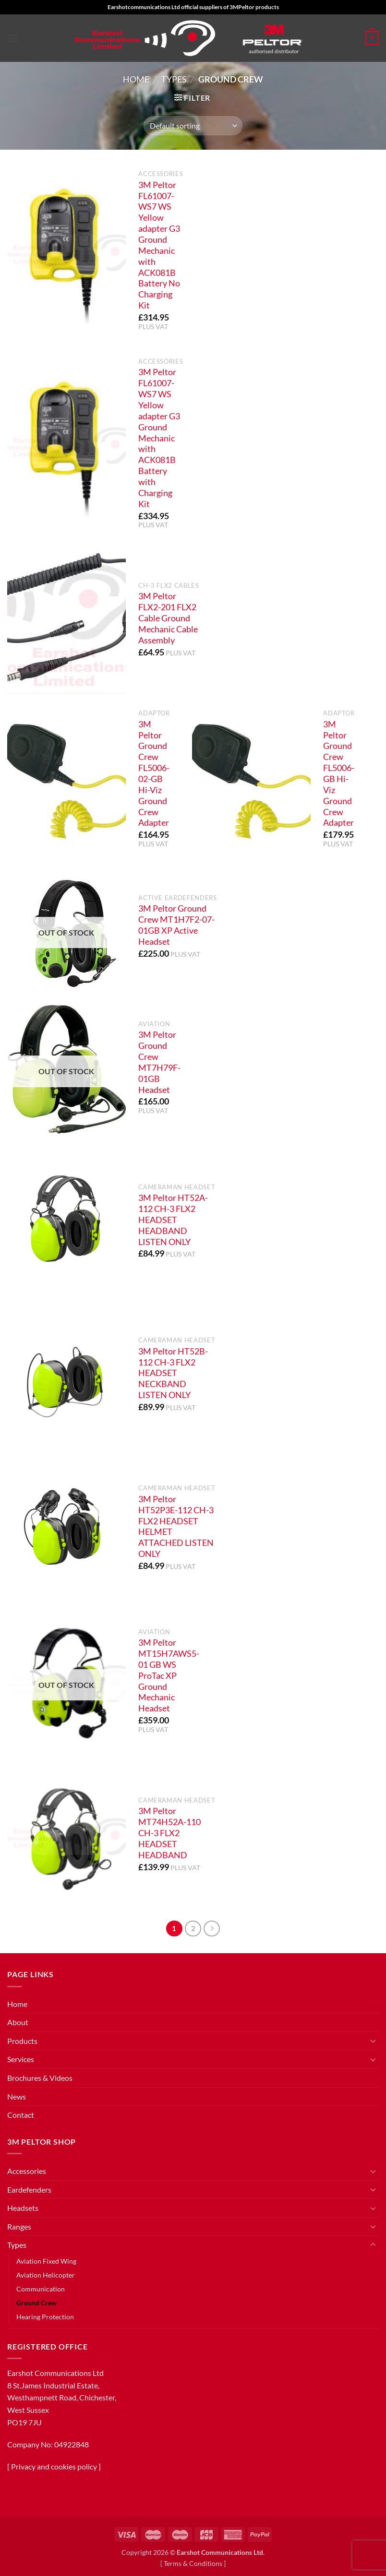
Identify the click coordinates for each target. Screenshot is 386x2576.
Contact (20, 2114)
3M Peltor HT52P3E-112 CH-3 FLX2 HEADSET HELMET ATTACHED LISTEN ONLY (176, 1526)
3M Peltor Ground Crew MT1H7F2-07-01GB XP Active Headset (176, 925)
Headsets (22, 2207)
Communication (40, 2289)
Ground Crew (36, 2303)
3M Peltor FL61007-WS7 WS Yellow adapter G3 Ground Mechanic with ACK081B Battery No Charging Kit (159, 245)
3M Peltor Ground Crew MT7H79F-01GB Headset (159, 1062)
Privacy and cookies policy (54, 2466)
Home (136, 79)
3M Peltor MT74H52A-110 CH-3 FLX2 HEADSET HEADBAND (169, 1833)
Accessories (26, 2170)
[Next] (212, 1929)
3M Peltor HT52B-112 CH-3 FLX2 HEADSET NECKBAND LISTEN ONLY (173, 1373)
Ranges (19, 2226)
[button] (13, 38)
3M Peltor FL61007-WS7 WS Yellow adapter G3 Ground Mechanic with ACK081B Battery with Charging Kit (159, 438)
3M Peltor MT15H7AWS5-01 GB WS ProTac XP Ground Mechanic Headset (168, 1675)
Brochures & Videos (39, 2077)
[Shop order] (193, 125)
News (16, 2096)
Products (22, 2040)
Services (20, 2059)
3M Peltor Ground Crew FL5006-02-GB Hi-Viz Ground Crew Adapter (153, 773)
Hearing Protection (45, 2317)
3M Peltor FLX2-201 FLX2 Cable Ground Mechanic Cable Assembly (168, 618)
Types (174, 79)
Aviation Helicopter (45, 2275)
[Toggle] (373, 2040)
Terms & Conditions (193, 2563)
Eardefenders (29, 2189)
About (17, 2022)
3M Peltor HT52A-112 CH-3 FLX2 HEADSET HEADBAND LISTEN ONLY (173, 1219)
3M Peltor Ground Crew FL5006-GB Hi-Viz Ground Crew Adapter (338, 773)
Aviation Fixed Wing (46, 2261)
